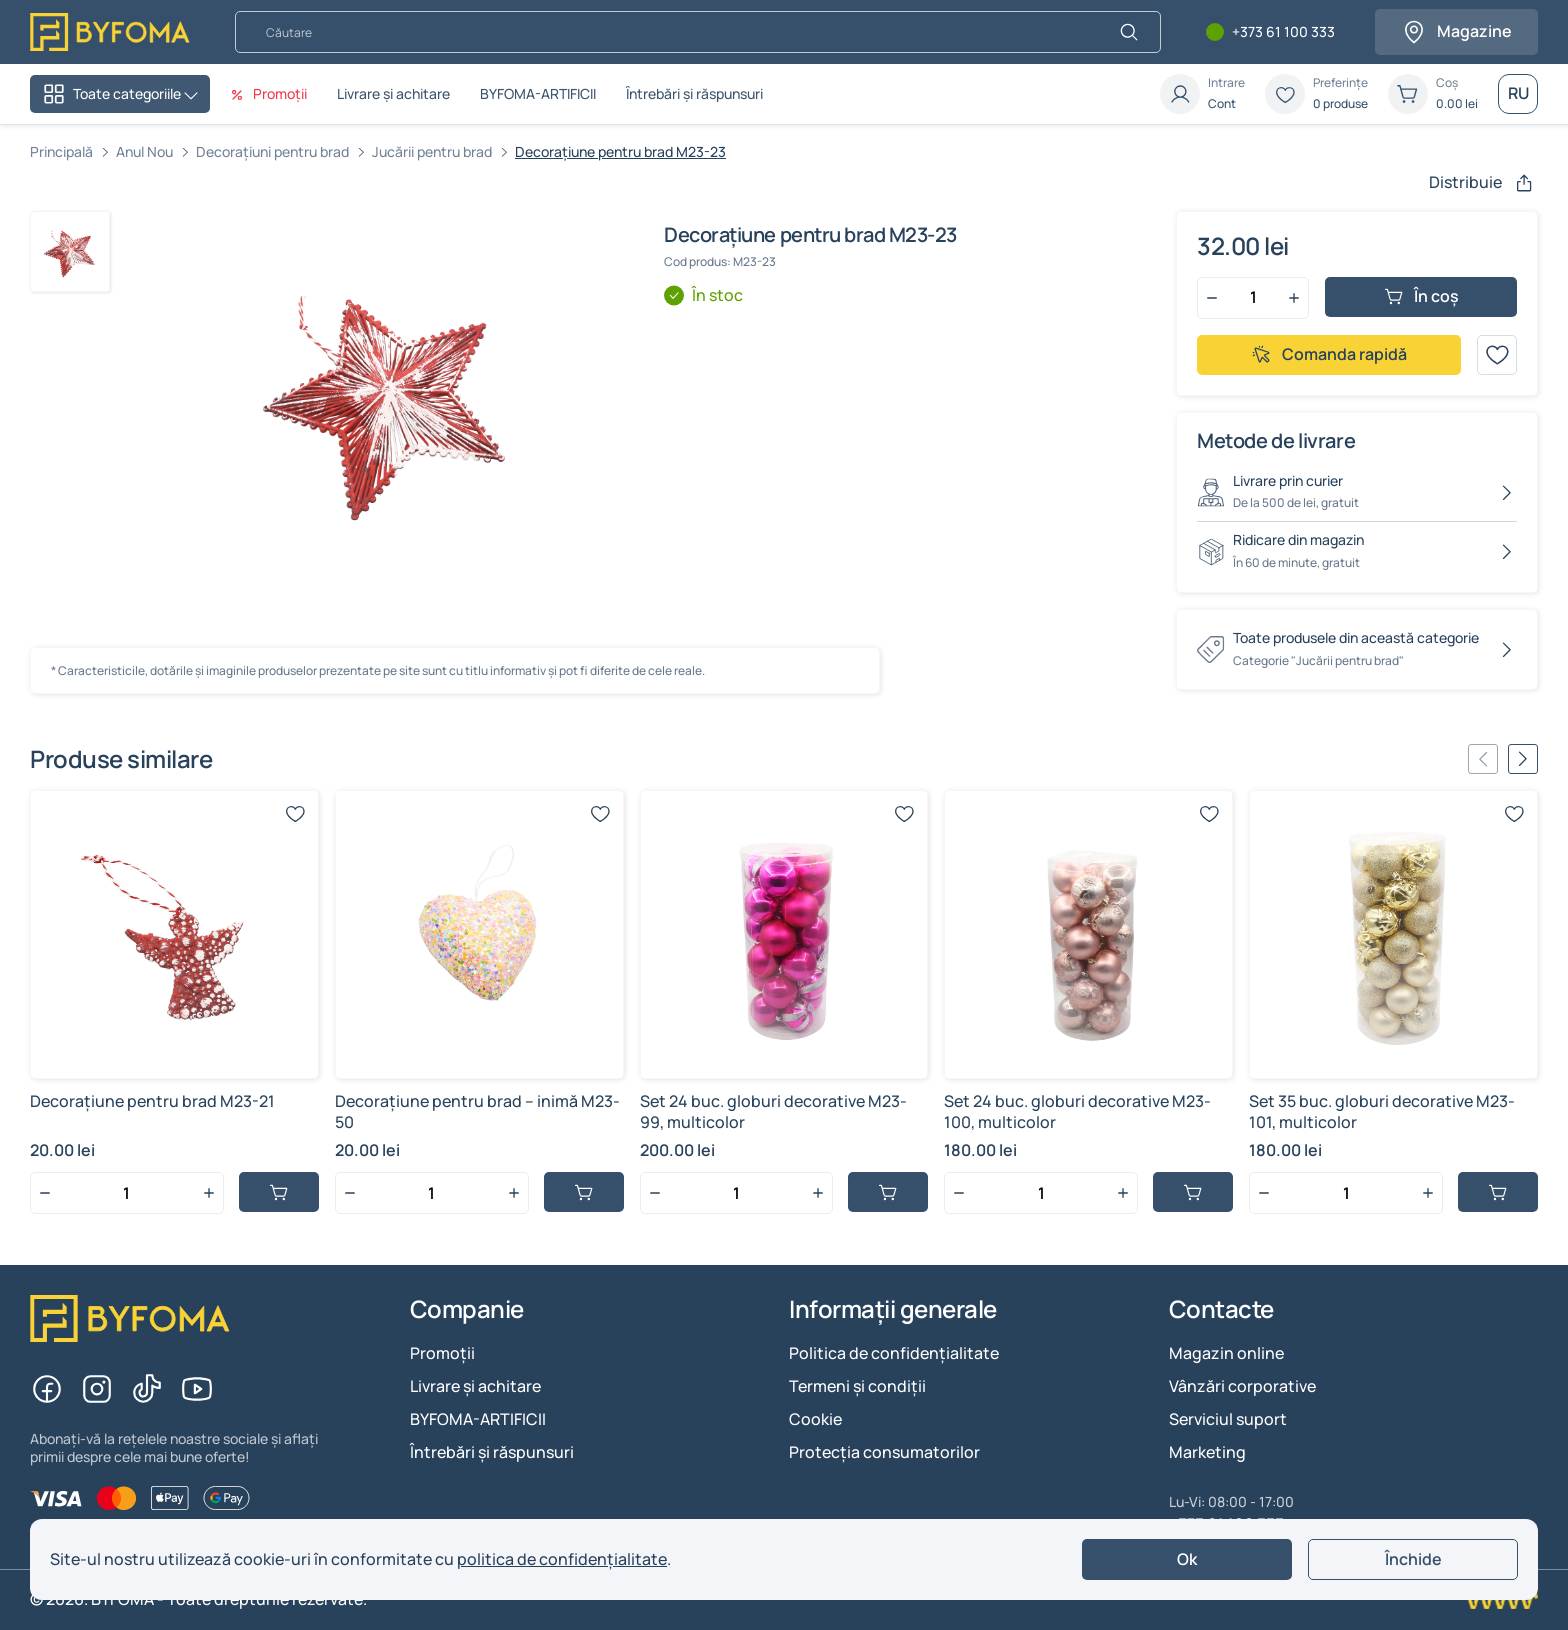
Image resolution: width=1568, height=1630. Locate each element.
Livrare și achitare (393, 93)
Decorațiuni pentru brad (272, 151)
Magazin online (1226, 1353)
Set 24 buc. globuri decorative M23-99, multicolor (773, 1111)
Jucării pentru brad (432, 151)
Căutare (234, 10)
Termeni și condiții (857, 1386)
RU (1518, 93)
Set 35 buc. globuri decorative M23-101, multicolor (1382, 1111)
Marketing (1207, 1452)
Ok (1187, 1559)
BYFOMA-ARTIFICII (538, 93)
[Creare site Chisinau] (1500, 1600)
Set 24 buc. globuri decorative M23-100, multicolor (1077, 1111)
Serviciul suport (1228, 1419)
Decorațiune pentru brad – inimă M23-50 (477, 1111)
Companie (467, 1309)
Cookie (815, 1419)
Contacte (1221, 1309)
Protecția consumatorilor (884, 1452)
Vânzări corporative (1242, 1386)
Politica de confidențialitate (894, 1353)
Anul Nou (144, 151)
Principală (61, 151)
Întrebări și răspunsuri (694, 93)
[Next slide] (1523, 759)
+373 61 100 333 (1283, 32)
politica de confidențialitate (562, 1559)
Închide (1413, 1559)
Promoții (442, 1353)
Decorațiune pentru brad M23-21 (152, 1101)
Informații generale (893, 1309)
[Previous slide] (1483, 759)
